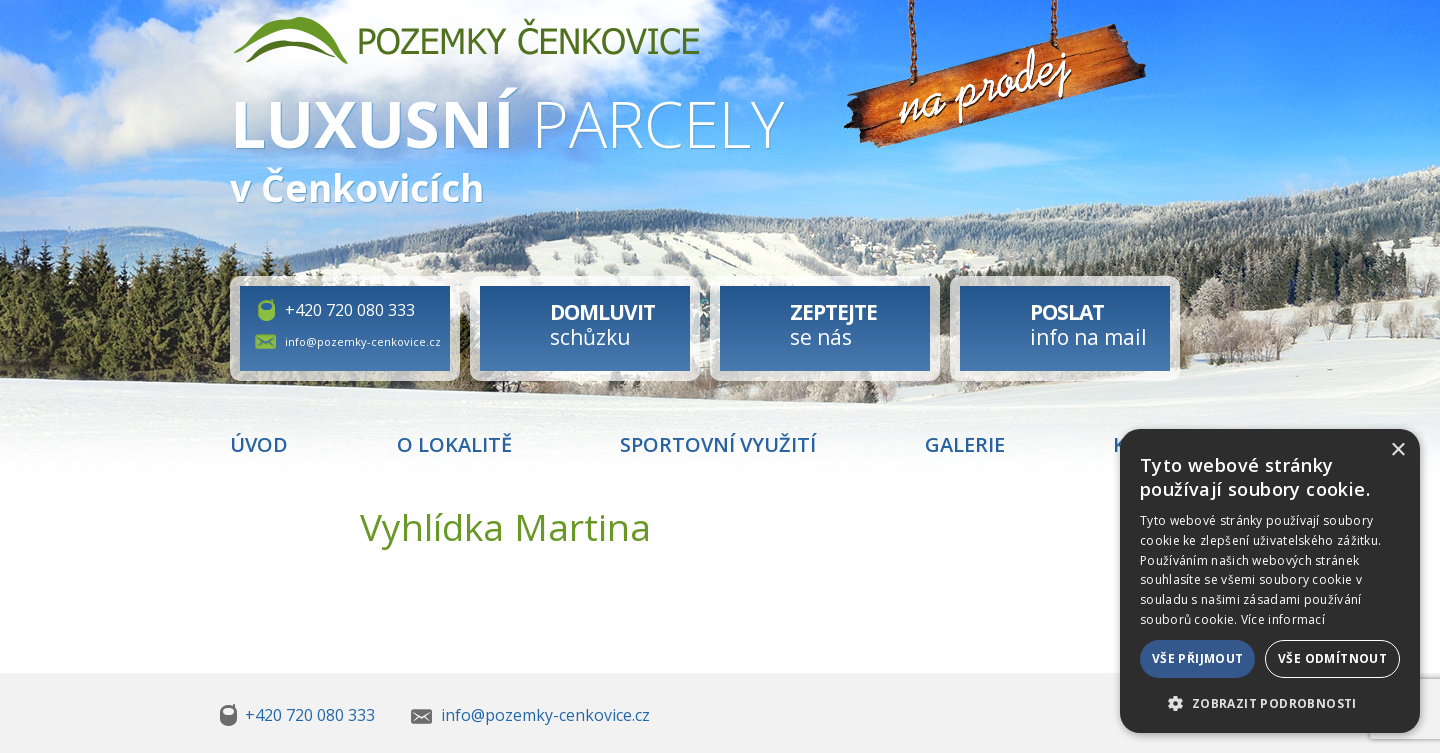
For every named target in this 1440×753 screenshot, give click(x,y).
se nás (833, 324)
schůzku (602, 324)
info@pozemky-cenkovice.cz (363, 341)
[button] (1270, 702)
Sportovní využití (718, 444)
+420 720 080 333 (350, 310)
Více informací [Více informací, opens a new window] (1283, 619)
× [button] (1397, 450)
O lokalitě (454, 444)
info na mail (1088, 324)
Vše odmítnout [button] (1332, 658)
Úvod (259, 444)
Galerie (965, 444)
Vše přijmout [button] (1198, 658)
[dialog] (1270, 581)
